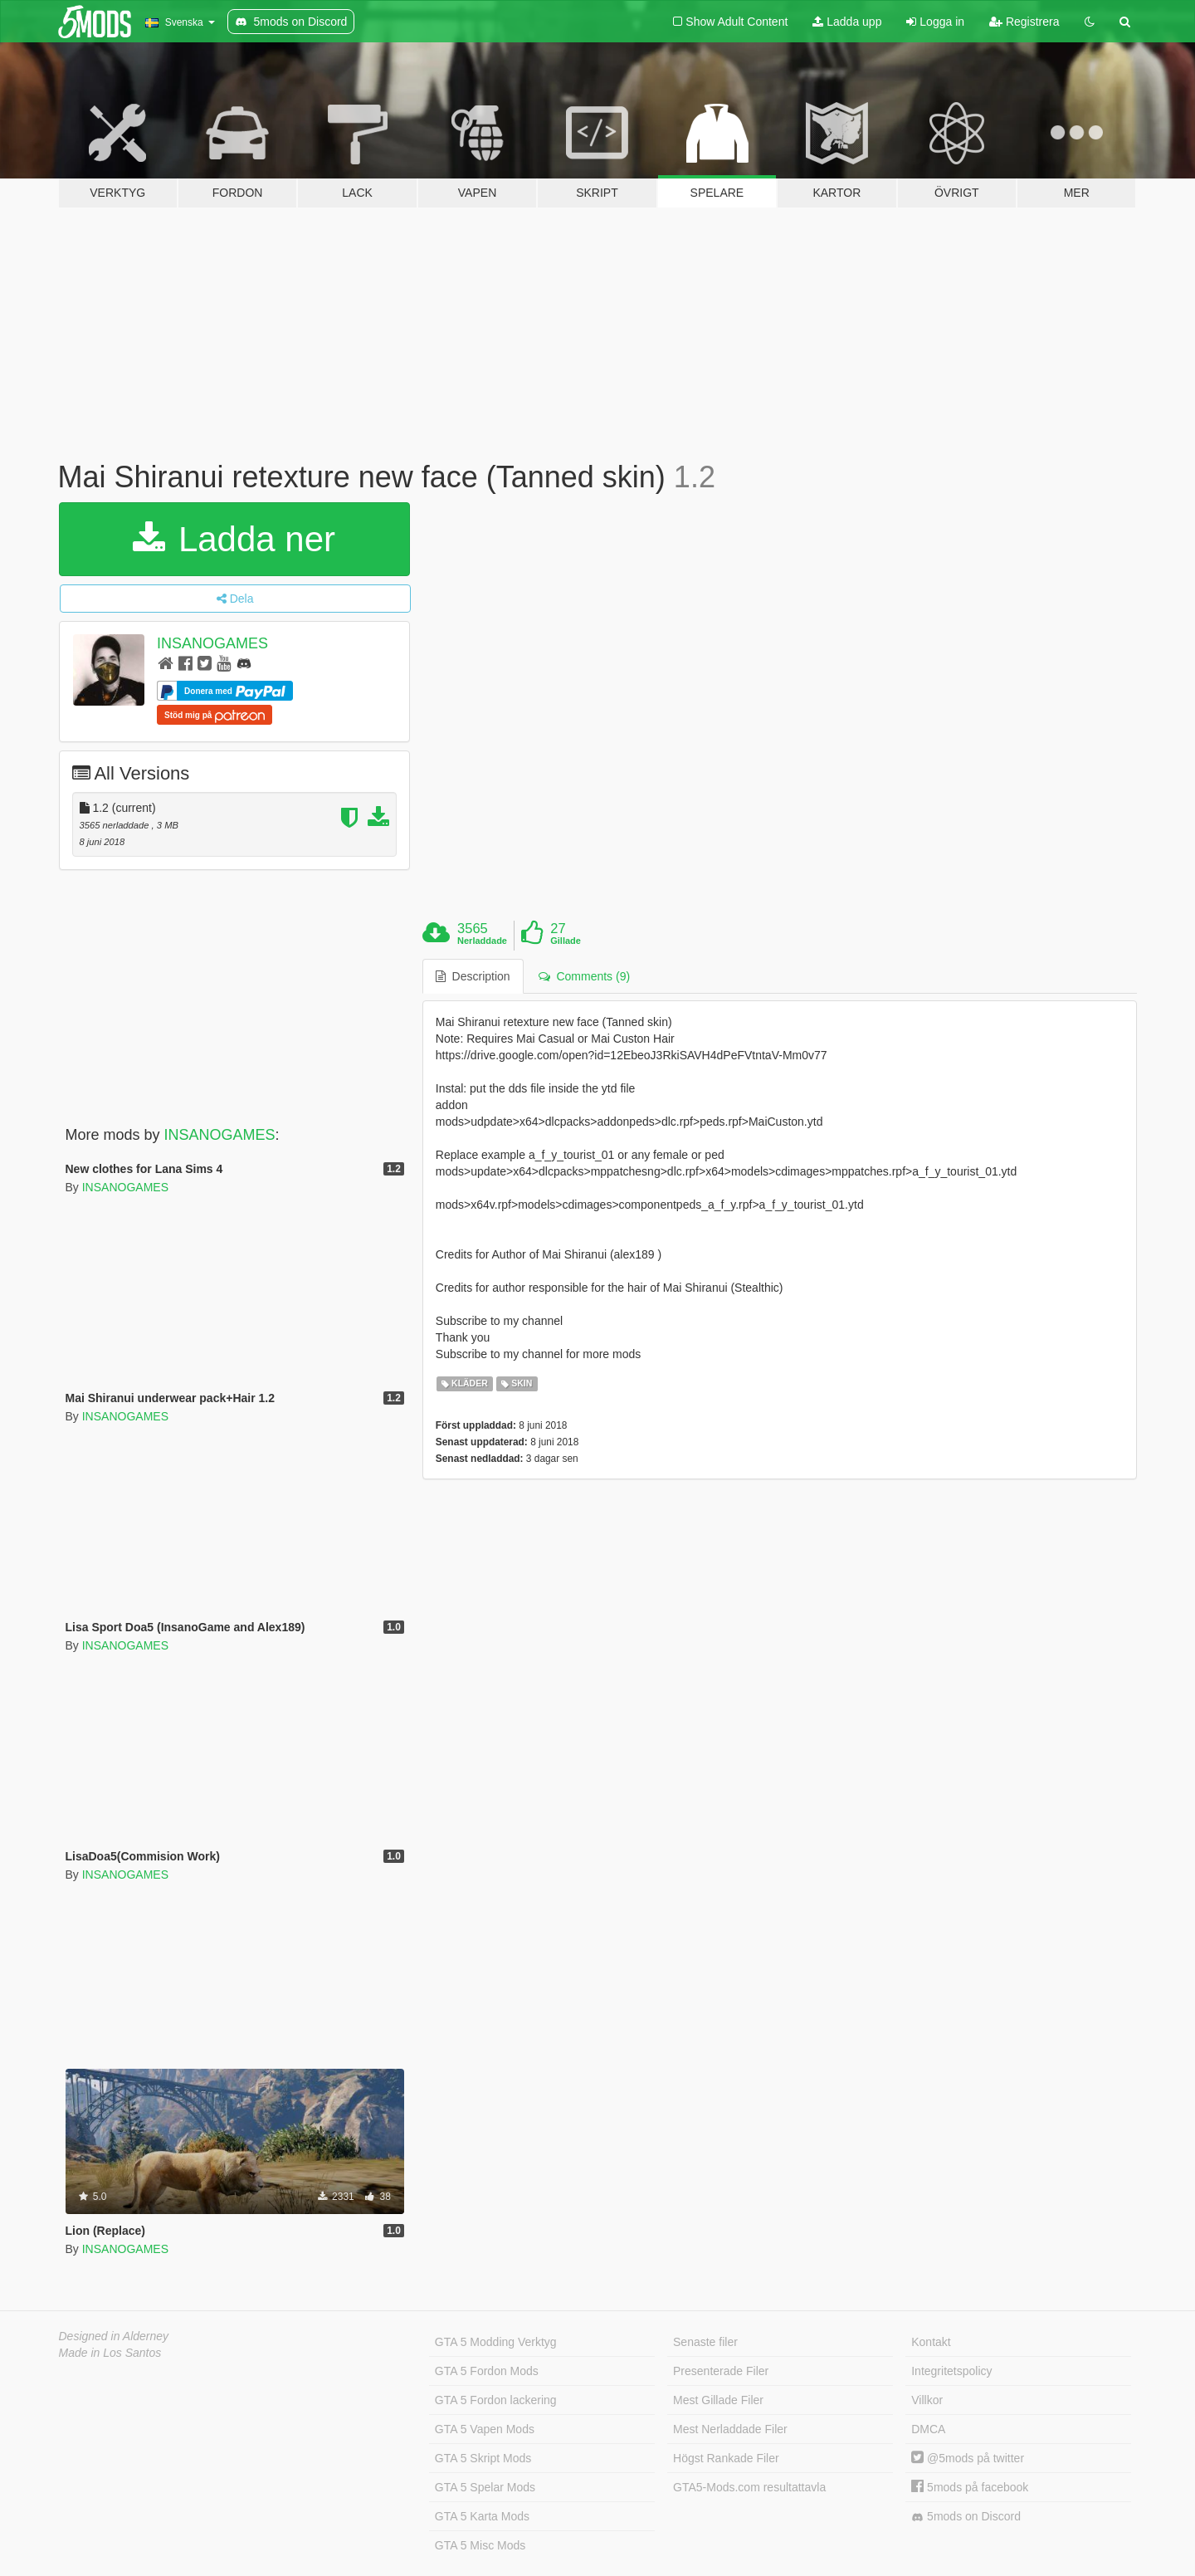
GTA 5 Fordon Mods (487, 2371)
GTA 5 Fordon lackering (496, 2400)
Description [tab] (473, 976)
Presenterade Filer (720, 2371)
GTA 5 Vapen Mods (484, 2429)
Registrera (1024, 21)
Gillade (565, 941)
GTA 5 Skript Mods (483, 2458)
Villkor (927, 2400)
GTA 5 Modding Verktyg (496, 2342)
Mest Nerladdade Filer (730, 2429)
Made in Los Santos (110, 2352)
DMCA (928, 2429)
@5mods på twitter (967, 2458)
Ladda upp (846, 21)
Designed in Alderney (114, 2336)
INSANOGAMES (212, 643)
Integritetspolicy (951, 2371)
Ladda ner (234, 539)
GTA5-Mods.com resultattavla (749, 2487)
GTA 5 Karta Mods (482, 2516)
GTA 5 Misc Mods (480, 2545)
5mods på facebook (969, 2487)
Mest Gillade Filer (718, 2400)
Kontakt (930, 2342)
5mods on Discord (966, 2517)
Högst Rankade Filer (726, 2458)
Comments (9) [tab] (584, 976)
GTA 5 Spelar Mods (485, 2487)
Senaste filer (705, 2342)
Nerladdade (482, 941)
